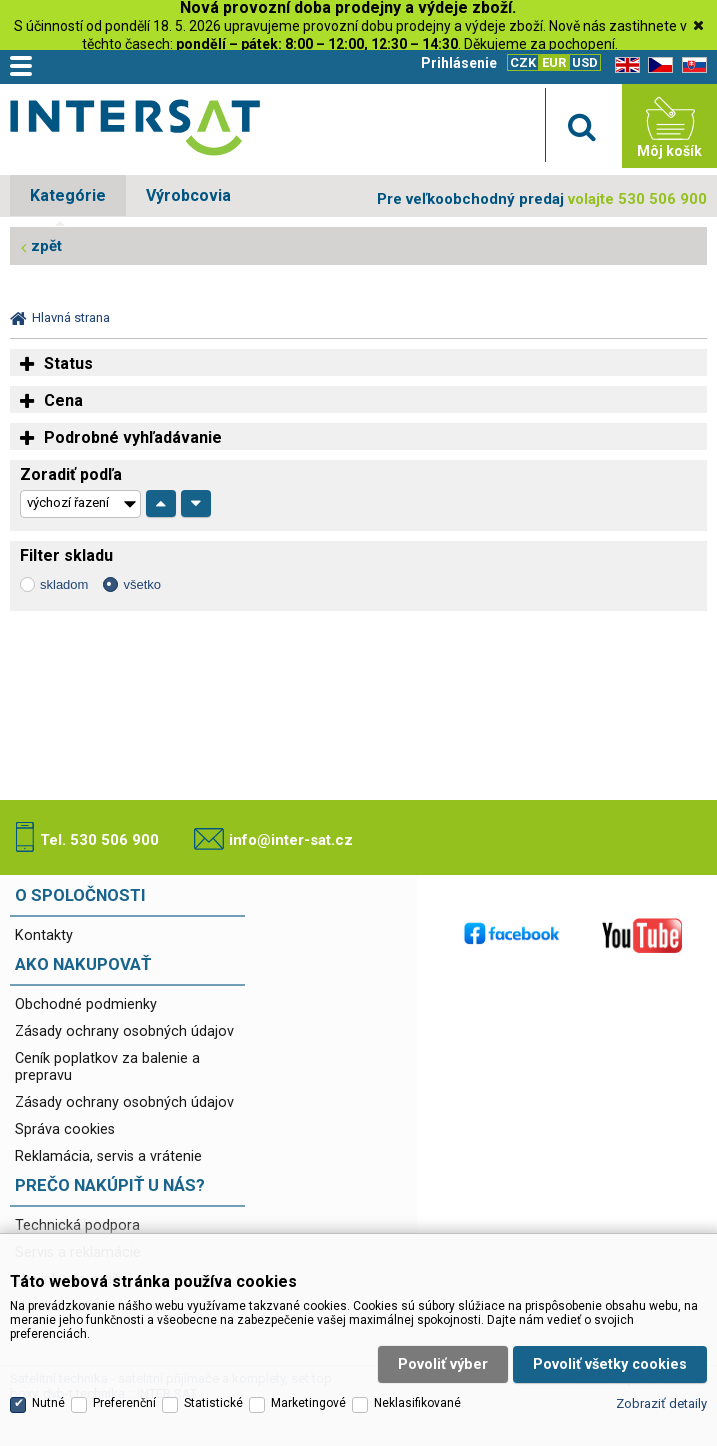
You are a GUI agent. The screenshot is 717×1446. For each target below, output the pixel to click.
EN (624, 65)
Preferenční (124, 1389)
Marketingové (308, 1389)
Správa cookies (65, 1129)
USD (585, 62)
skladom (64, 584)
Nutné (48, 1389)
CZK (523, 62)
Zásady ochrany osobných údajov (124, 1031)
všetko (142, 584)
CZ (657, 65)
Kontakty (44, 935)
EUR (554, 62)
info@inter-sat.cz (291, 840)
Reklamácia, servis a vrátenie (108, 1156)
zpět (46, 246)
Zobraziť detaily (661, 1389)
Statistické (213, 1389)
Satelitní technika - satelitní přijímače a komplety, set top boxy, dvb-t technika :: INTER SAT (135, 131)
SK (691, 65)
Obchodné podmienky (86, 1004)
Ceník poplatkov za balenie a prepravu (107, 1067)
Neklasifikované (417, 1389)
